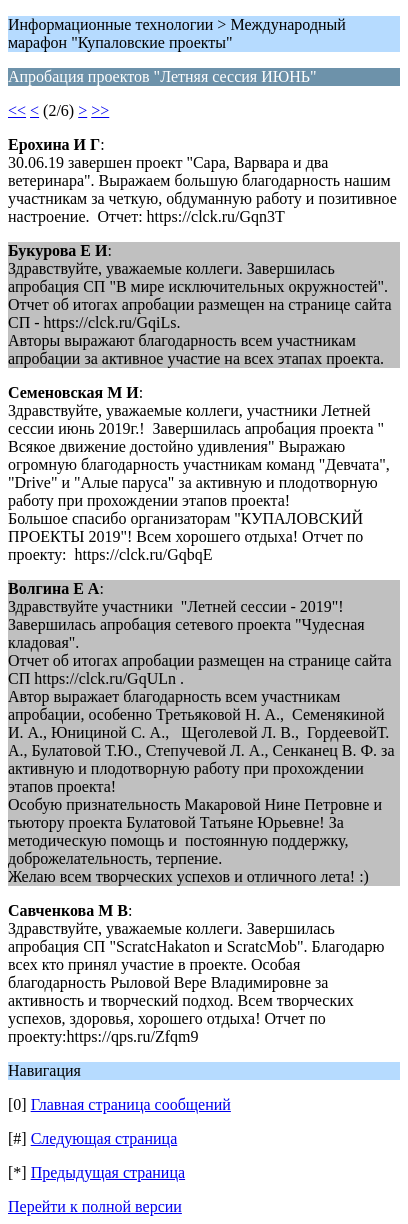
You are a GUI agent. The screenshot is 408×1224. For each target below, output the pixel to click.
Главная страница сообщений (131, 1104)
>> (100, 110)
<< (17, 110)
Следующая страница (104, 1138)
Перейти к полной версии (95, 1206)
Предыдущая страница (108, 1172)
